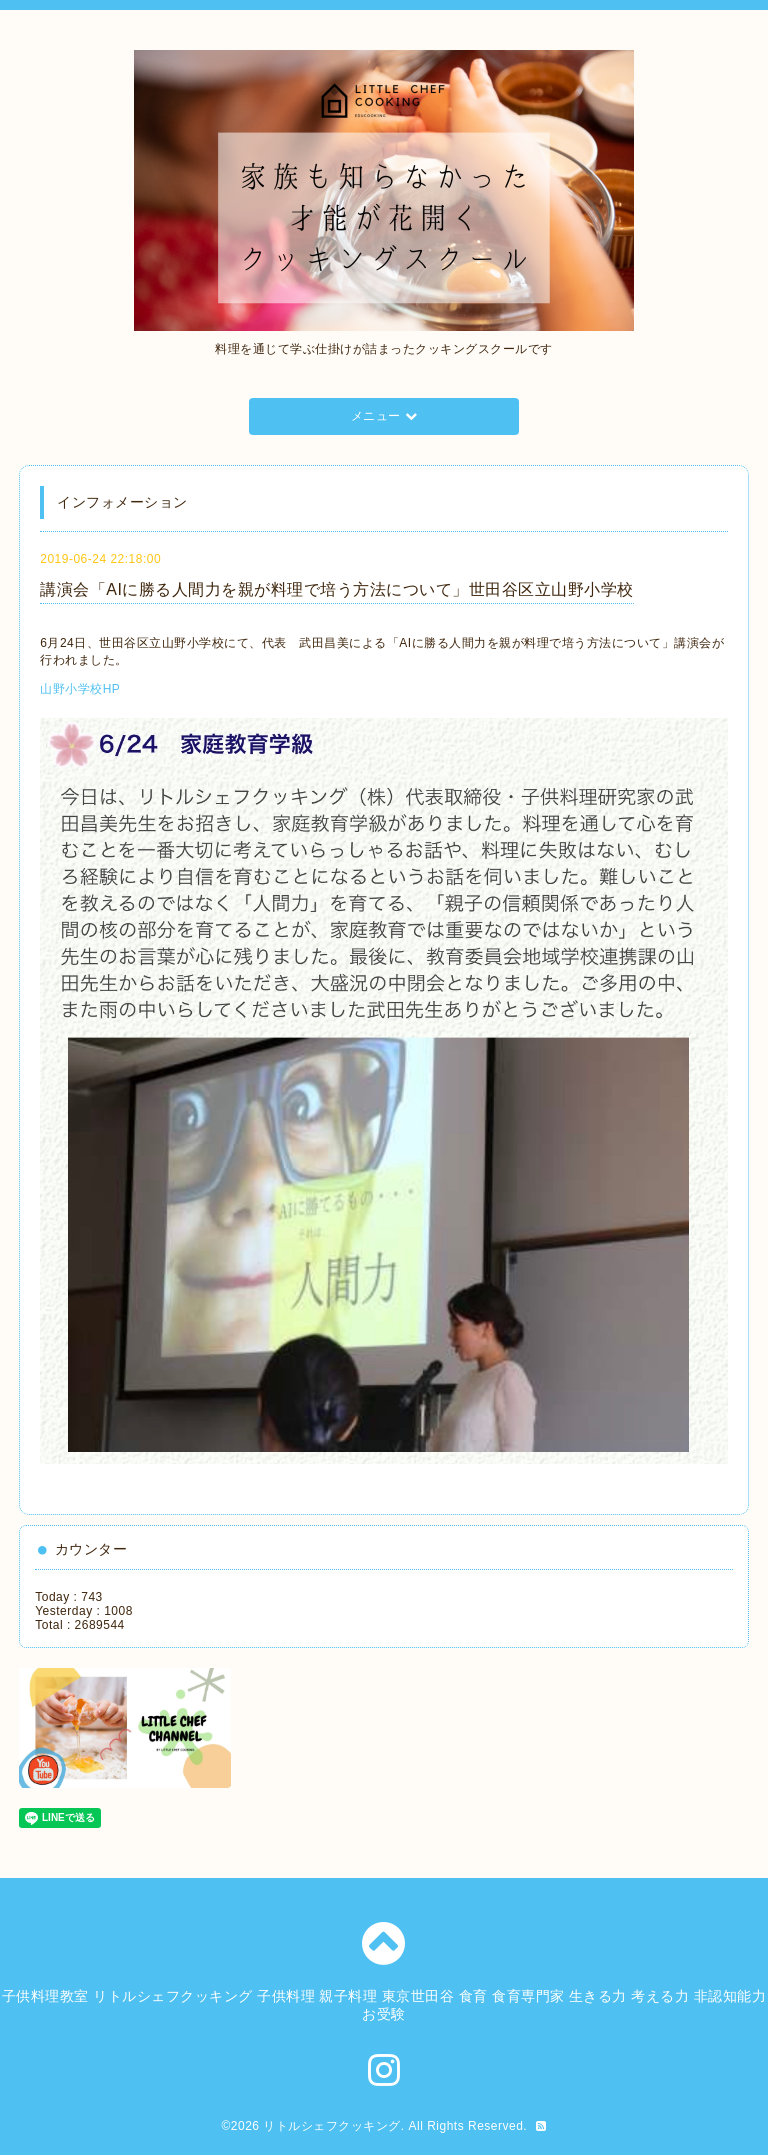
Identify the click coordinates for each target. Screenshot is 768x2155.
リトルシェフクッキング (332, 2126)
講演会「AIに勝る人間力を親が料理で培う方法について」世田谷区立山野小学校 (337, 589)
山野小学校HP (80, 689)
